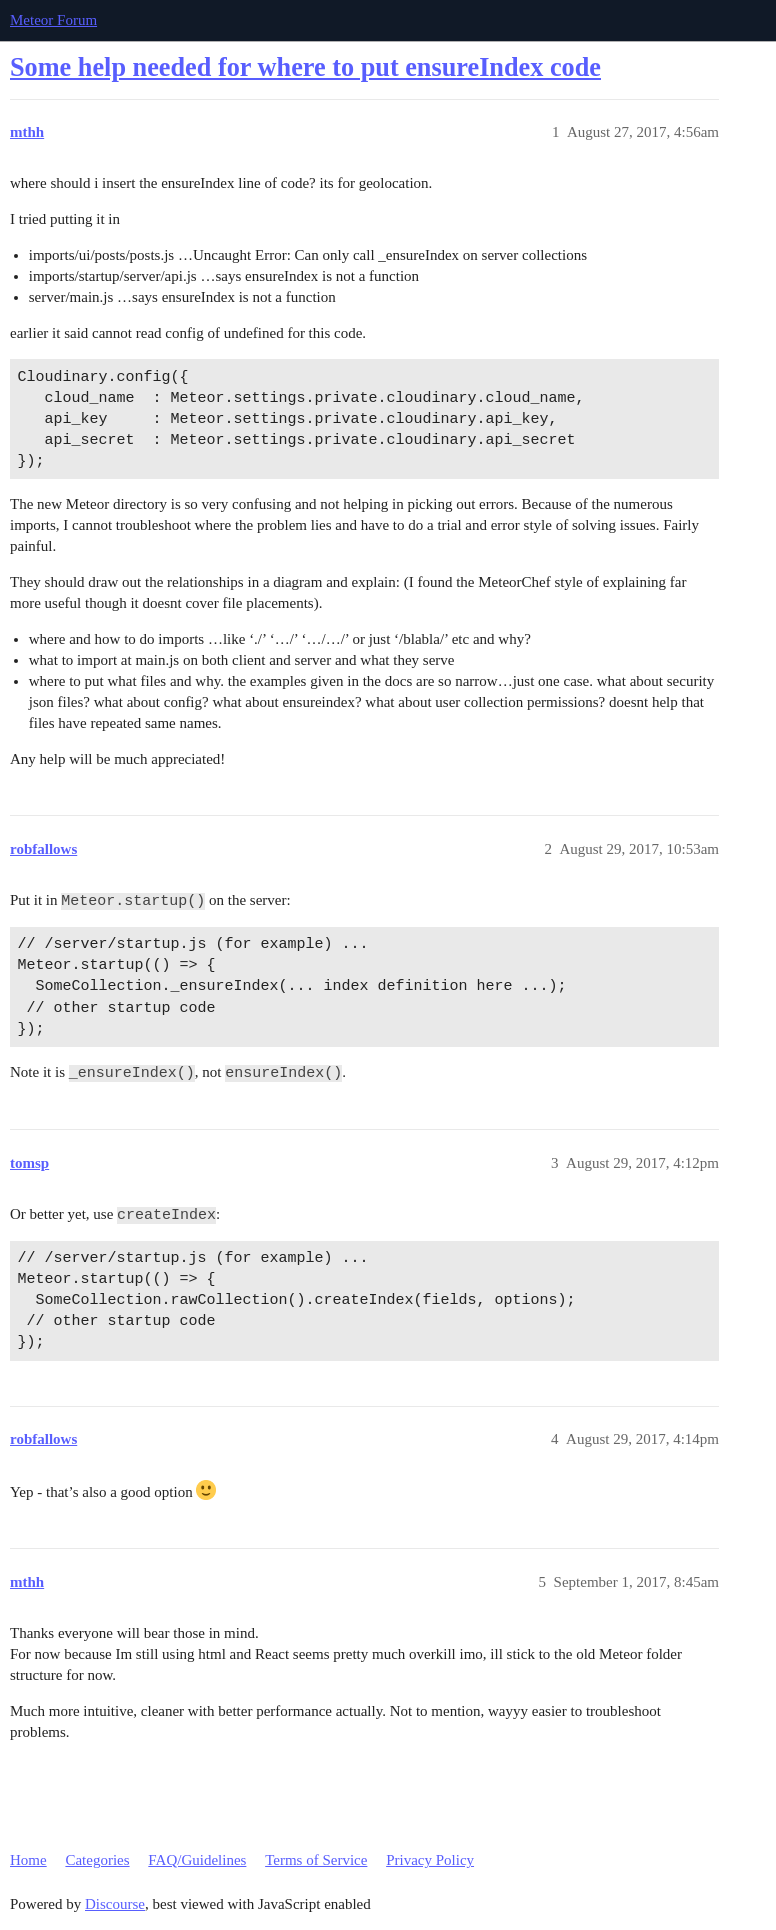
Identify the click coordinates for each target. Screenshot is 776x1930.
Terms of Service (316, 1860)
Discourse (115, 1904)
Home (28, 1860)
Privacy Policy (430, 1860)
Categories (97, 1860)
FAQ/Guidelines (197, 1860)
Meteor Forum (53, 20)
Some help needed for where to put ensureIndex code (305, 67)
